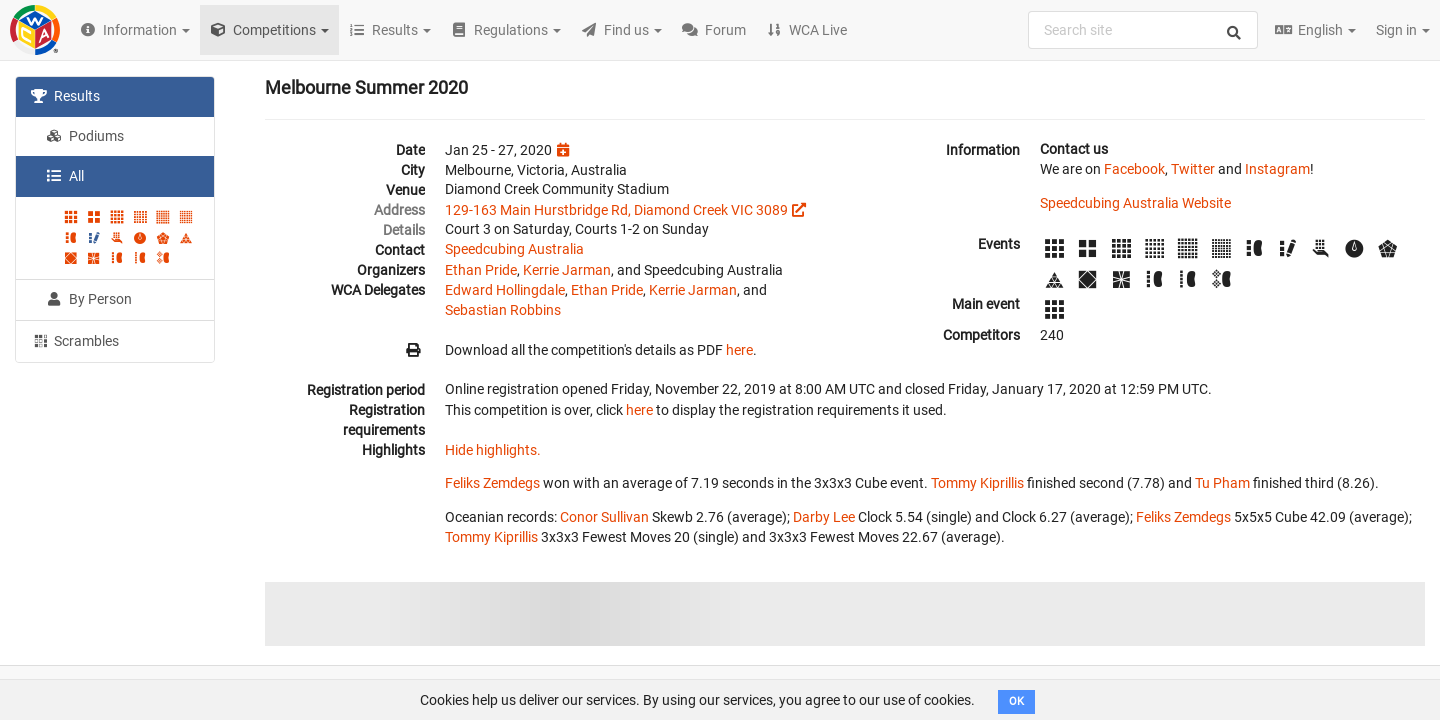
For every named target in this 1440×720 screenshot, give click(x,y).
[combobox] (1143, 30)
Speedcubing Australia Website (1135, 203)
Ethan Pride (481, 270)
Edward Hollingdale (505, 290)
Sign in (1403, 30)
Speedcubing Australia (514, 249)
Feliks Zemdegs (492, 483)
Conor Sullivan (604, 517)
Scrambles (75, 340)
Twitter (1193, 169)
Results (65, 96)
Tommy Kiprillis (977, 483)
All (65, 176)
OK (1016, 701)
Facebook (1134, 169)
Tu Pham (1222, 483)
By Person (89, 299)
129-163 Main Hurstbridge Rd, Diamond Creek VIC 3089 (616, 210)
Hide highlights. (493, 450)
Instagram (1277, 169)
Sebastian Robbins (503, 310)
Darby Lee (824, 517)
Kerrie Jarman (567, 270)
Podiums (85, 136)
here (739, 350)
